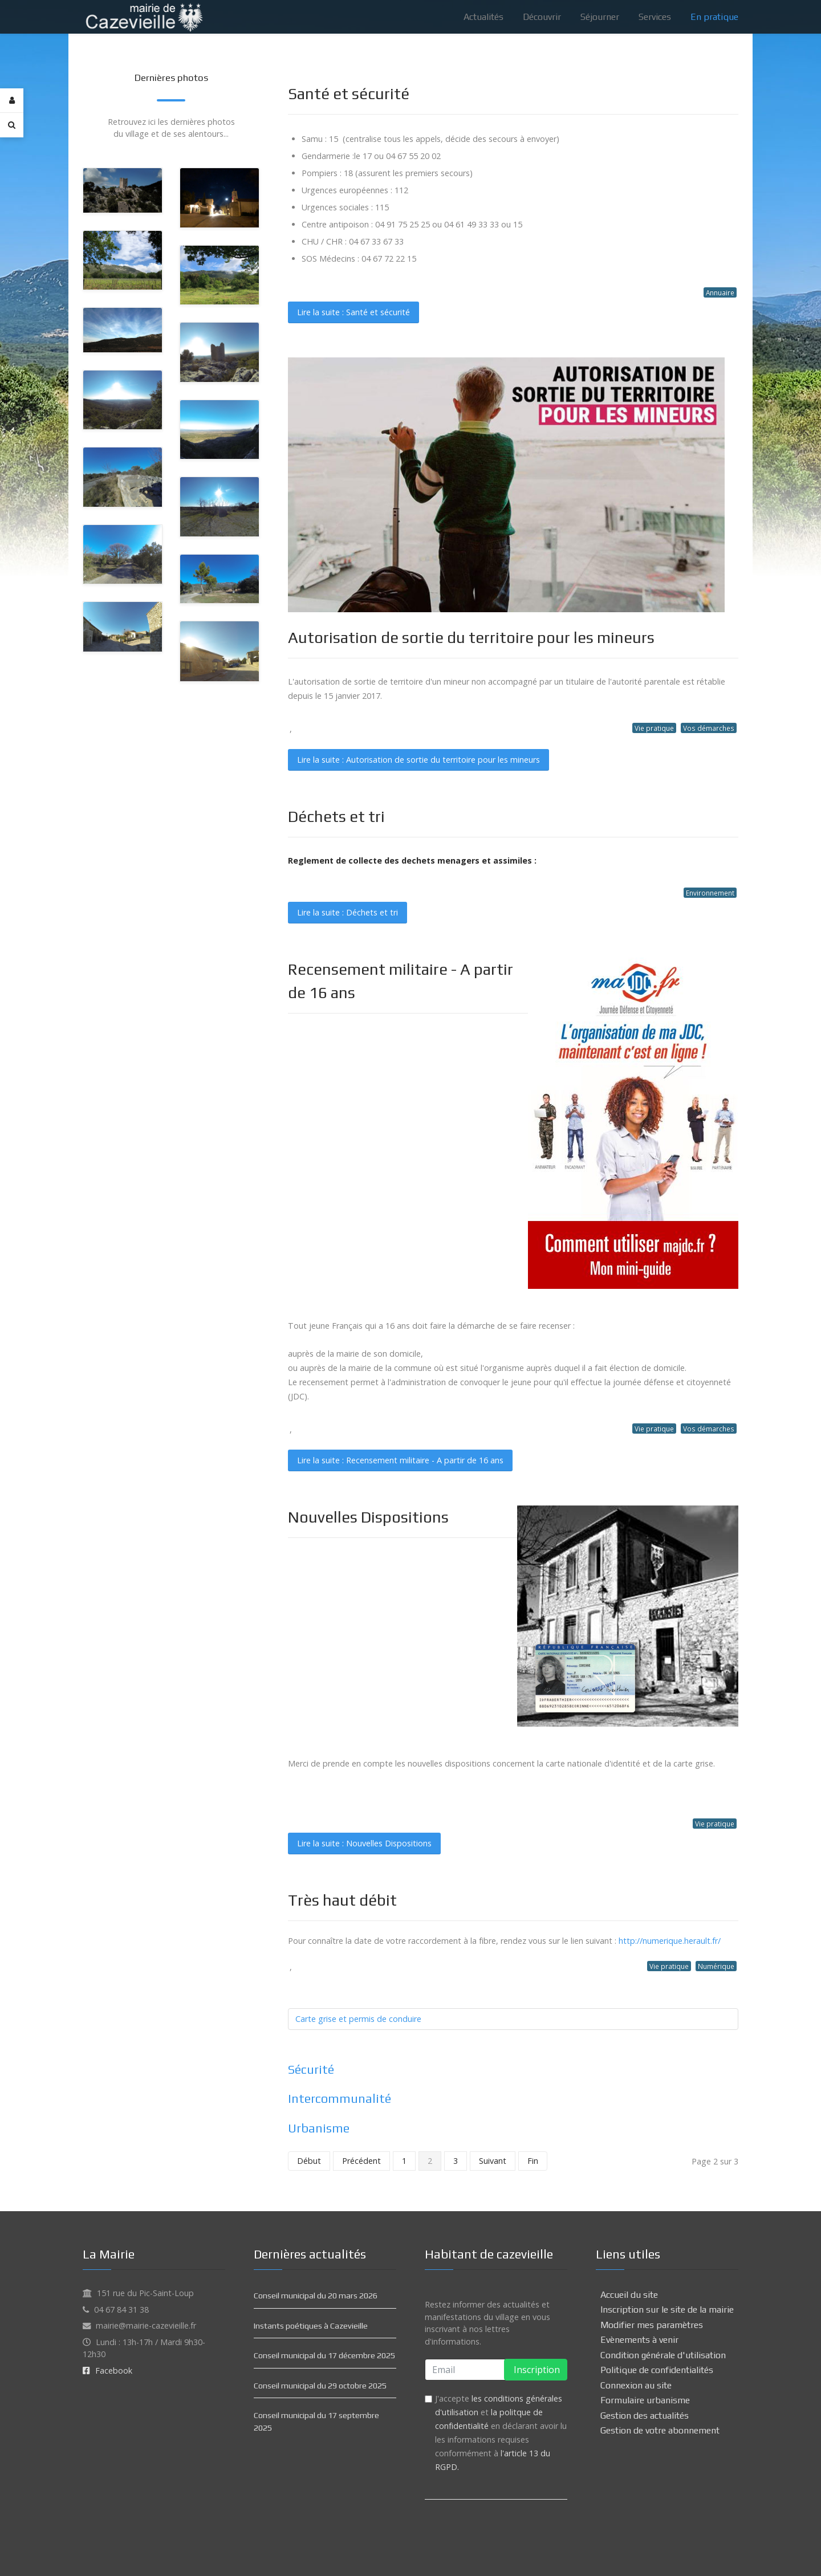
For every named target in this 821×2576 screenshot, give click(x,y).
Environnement (710, 892)
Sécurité (311, 2069)
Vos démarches (708, 727)
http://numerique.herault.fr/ (670, 1940)
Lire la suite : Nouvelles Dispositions (364, 1843)
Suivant (492, 2160)
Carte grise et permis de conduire (358, 2018)
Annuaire (720, 292)
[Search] (11, 125)
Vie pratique (654, 727)
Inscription (535, 2369)
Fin (532, 2160)
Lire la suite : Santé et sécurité (353, 312)
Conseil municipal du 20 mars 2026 (315, 2295)
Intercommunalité (339, 2098)
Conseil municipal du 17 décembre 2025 (324, 2355)
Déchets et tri (336, 816)
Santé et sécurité (348, 93)
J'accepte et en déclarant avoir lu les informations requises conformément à (501, 2432)
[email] (496, 2369)
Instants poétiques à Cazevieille (311, 2325)
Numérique (716, 1966)
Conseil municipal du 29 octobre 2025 (320, 2385)
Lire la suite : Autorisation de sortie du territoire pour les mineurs (418, 759)
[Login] (11, 100)
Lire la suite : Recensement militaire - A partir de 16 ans (400, 1460)
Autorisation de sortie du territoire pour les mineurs (471, 637)
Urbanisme (318, 2128)
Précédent (361, 2160)
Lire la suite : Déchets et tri (347, 912)
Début (309, 2160)
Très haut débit (342, 1900)
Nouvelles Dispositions (368, 1517)
